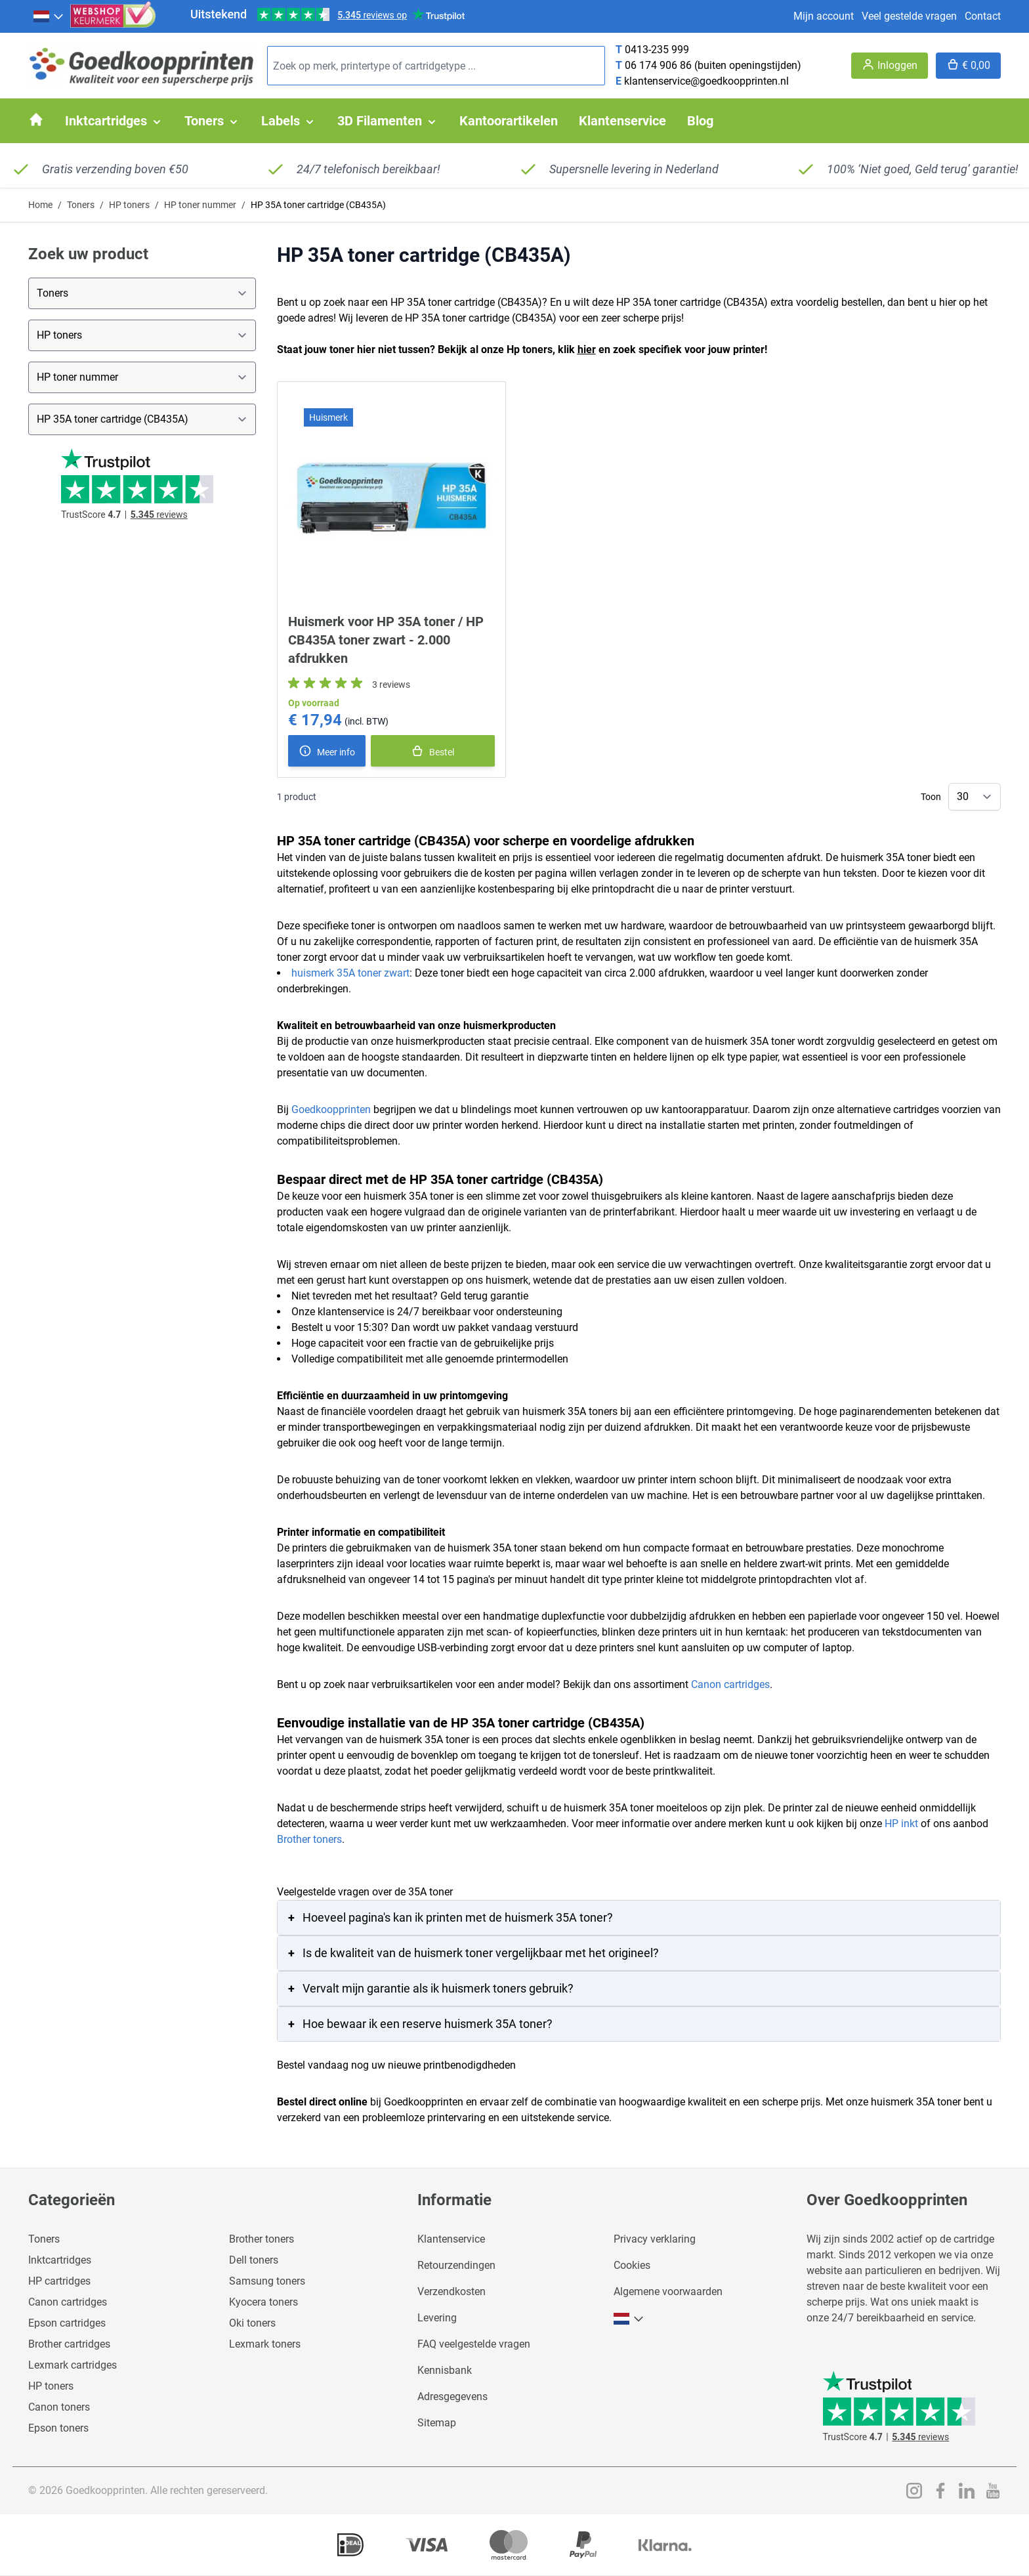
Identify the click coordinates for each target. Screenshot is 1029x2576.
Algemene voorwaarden (668, 2291)
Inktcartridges (59, 2260)
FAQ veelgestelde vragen (473, 2344)
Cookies (632, 2265)
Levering (437, 2318)
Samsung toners (267, 2281)
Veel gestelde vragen (909, 16)
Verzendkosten (451, 2291)
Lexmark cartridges (72, 2365)
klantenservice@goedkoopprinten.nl (706, 81)
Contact (983, 16)
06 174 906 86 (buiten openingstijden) (713, 65)
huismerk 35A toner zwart (350, 973)
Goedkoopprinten (331, 1109)
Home (40, 205)
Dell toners (253, 2260)
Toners (80, 205)
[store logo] (142, 66)
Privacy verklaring (655, 2239)
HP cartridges (59, 2281)
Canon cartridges (730, 1684)
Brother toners (309, 1839)
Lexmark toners (265, 2344)
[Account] (889, 66)
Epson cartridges (67, 2323)
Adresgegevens (452, 2396)
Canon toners (59, 2407)
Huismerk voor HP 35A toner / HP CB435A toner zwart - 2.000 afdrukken (386, 640)
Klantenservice (451, 2239)
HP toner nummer (200, 205)
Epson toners (58, 2428)
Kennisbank (444, 2370)
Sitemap (436, 2423)
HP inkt (901, 1823)
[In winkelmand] (433, 751)
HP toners (129, 205)
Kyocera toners (263, 2302)
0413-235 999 (657, 49)
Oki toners (252, 2323)
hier (587, 349)
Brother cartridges (69, 2344)
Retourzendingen (456, 2265)
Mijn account (823, 16)
